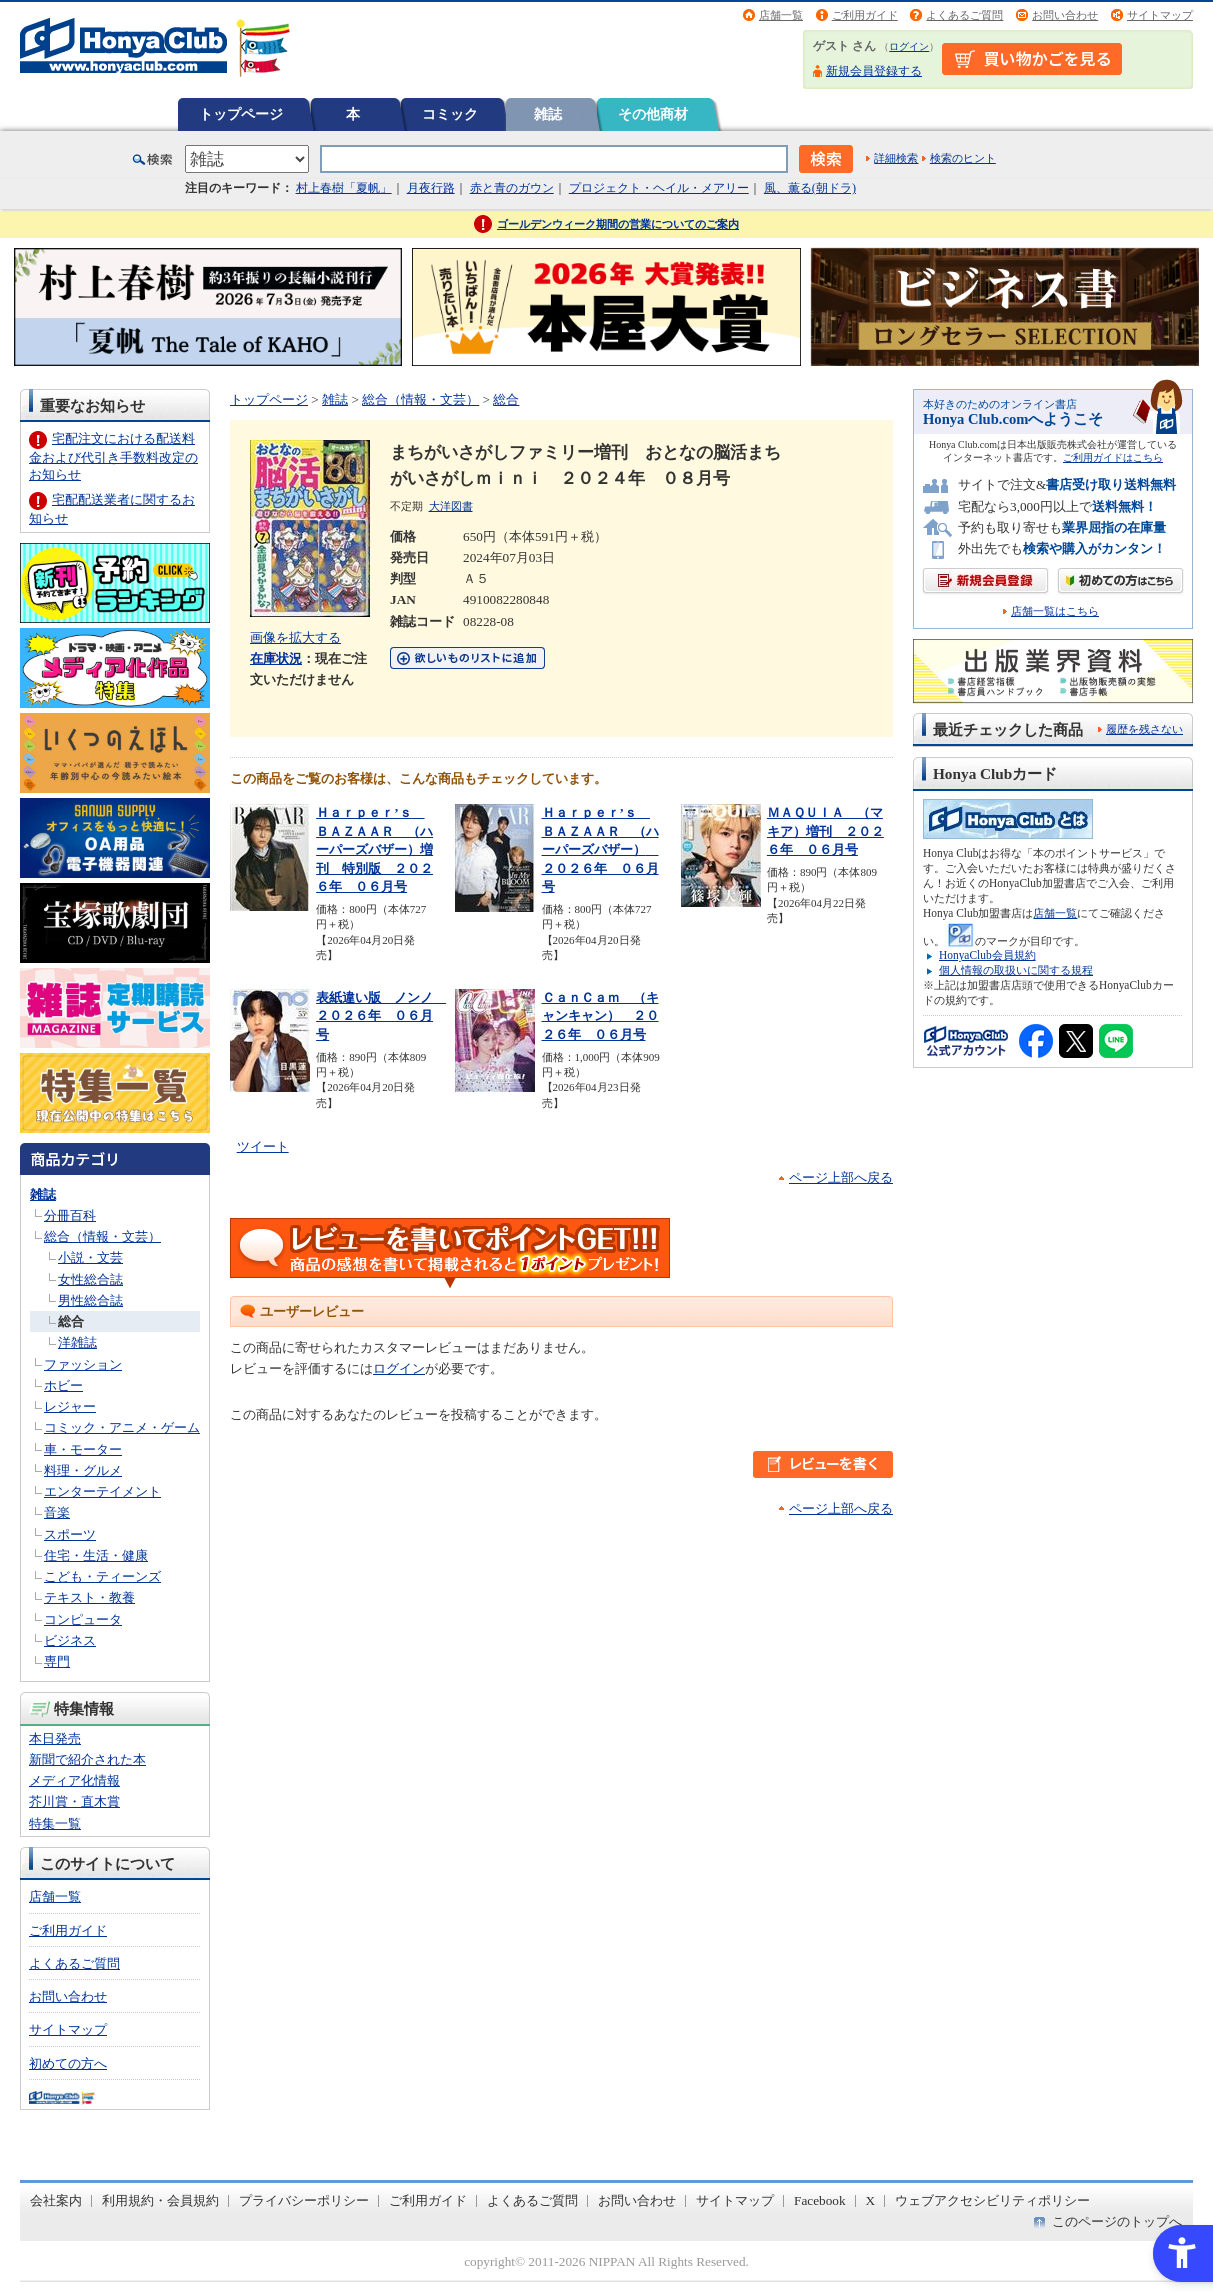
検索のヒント (963, 158)
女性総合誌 (90, 1279)
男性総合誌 (90, 1300)
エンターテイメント (102, 1491)
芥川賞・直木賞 (74, 1801)
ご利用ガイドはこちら (1113, 457)
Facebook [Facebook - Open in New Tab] (820, 2200)
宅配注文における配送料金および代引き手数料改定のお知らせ (113, 456)
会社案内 (56, 2200)
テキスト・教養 (89, 1597)
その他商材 (653, 114)
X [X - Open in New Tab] (871, 2200)
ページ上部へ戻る (841, 1177)
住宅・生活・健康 (96, 1555)
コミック (450, 114)
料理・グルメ (83, 1470)
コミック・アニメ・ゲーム (122, 1427)
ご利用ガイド (865, 15)
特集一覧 (55, 1823)
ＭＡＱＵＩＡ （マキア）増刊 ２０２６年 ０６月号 (825, 831)
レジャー (70, 1406)
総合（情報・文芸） (102, 1236)
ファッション (83, 1364)
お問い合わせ (1065, 15)
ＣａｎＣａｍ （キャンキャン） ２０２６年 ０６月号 (600, 1016)
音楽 (57, 1512)
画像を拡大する (295, 637)
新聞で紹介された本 (87, 1759)
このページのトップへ (1117, 2221)
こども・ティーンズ (102, 1576)
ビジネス (70, 1640)
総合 (71, 1321)
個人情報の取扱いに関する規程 (1016, 970)
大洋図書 (451, 506)
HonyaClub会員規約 (987, 955)
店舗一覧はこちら (1055, 611)
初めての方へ (68, 2063)
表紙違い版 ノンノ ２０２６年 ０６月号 (381, 1016)
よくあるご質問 (964, 15)
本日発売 (55, 1738)
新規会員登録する (874, 71)
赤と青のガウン (512, 188)
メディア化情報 (74, 1780)
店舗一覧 (781, 15)
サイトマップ (1160, 15)
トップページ (241, 114)
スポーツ (70, 1534)
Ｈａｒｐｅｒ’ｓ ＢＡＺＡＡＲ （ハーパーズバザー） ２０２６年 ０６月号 (600, 849)
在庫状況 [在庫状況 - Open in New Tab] (276, 658)
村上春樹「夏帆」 (344, 188)
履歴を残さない (1144, 729)
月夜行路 (431, 188)
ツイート (263, 1146)
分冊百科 (70, 1215)
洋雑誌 (77, 1342)
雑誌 (548, 114)
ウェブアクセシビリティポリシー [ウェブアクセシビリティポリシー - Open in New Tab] (992, 2200)
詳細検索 (896, 158)
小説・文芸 (90, 1257)
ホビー (63, 1385)
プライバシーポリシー (304, 2200)
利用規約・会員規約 (160, 2200)
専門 (57, 1661)
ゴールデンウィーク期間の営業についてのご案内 (618, 224)
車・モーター (83, 1449)
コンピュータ (83, 1619)
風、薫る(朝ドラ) (810, 188)
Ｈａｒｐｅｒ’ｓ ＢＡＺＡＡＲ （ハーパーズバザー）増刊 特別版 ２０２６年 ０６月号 (374, 849)
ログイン (909, 46)
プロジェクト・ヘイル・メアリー (659, 188)
